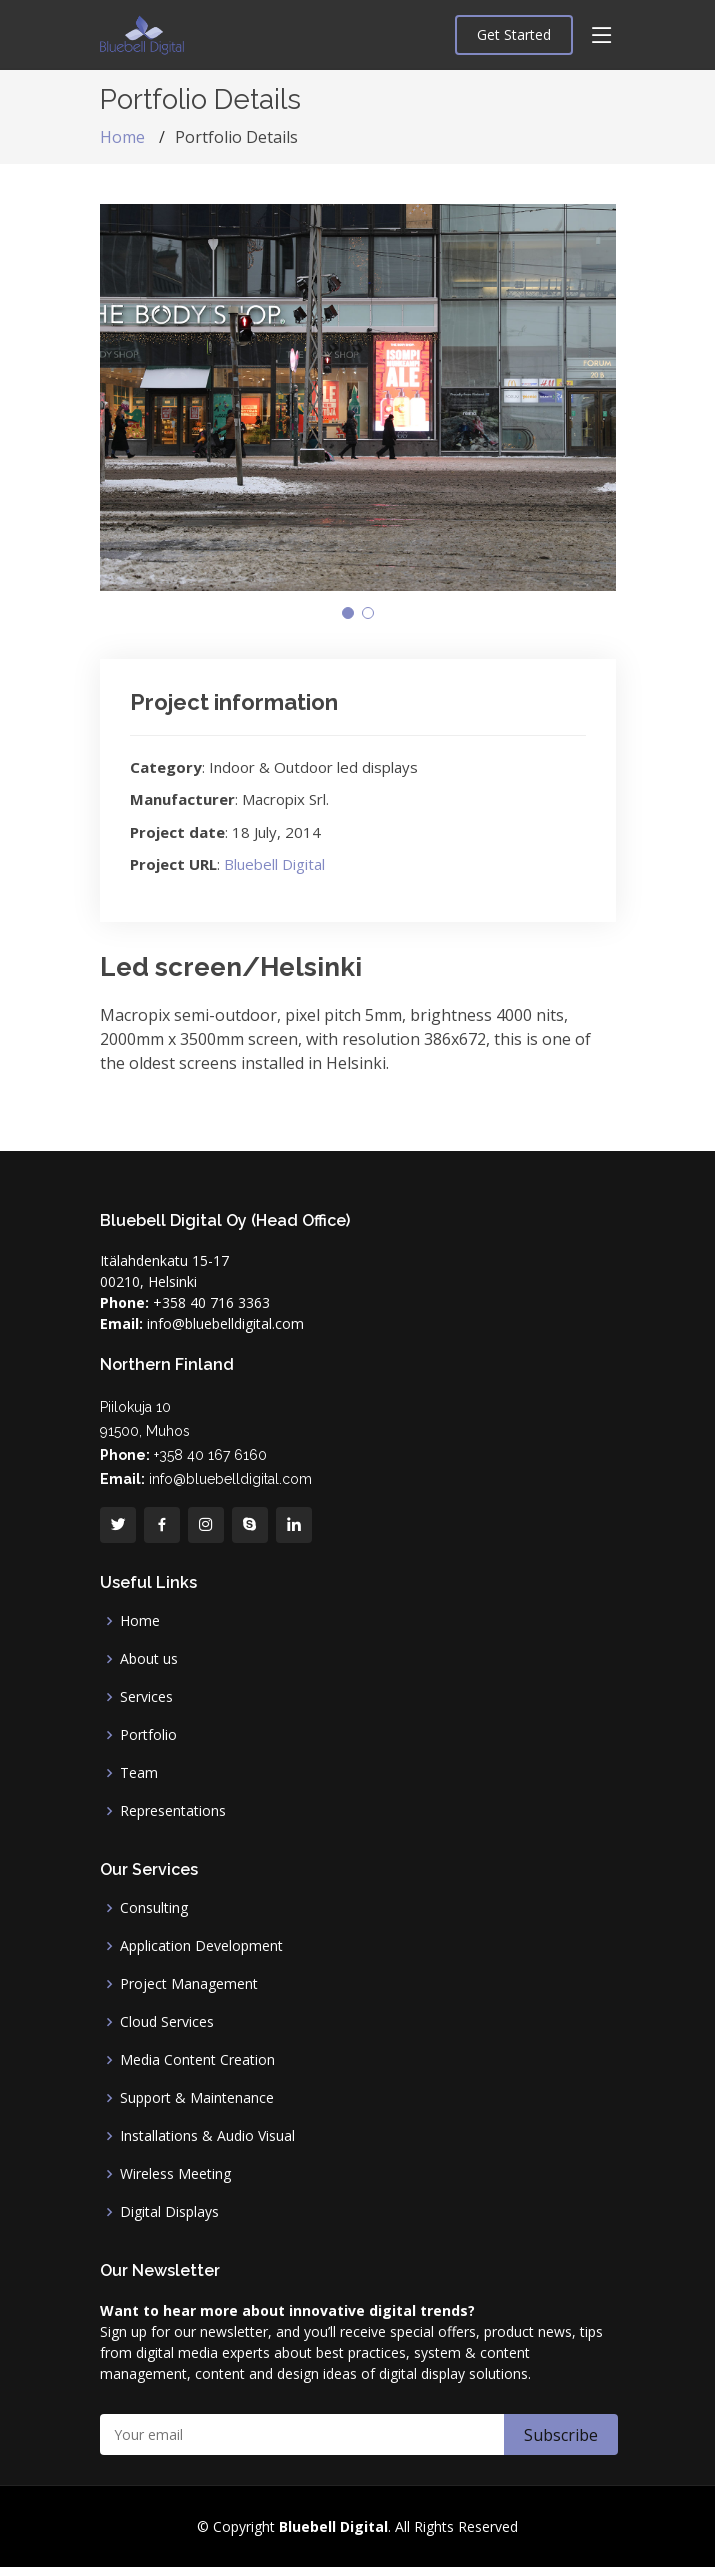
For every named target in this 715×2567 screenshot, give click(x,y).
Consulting (154, 1908)
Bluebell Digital (274, 864)
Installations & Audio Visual (207, 2136)
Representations (173, 1811)
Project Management (189, 1984)
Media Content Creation (197, 2060)
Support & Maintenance (197, 2098)
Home (122, 137)
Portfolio (148, 1735)
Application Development (201, 1946)
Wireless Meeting (175, 2174)
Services (146, 1697)
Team (139, 1773)
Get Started (514, 34)
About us (149, 1659)
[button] (348, 613)
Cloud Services (167, 2022)
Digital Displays (169, 2212)
